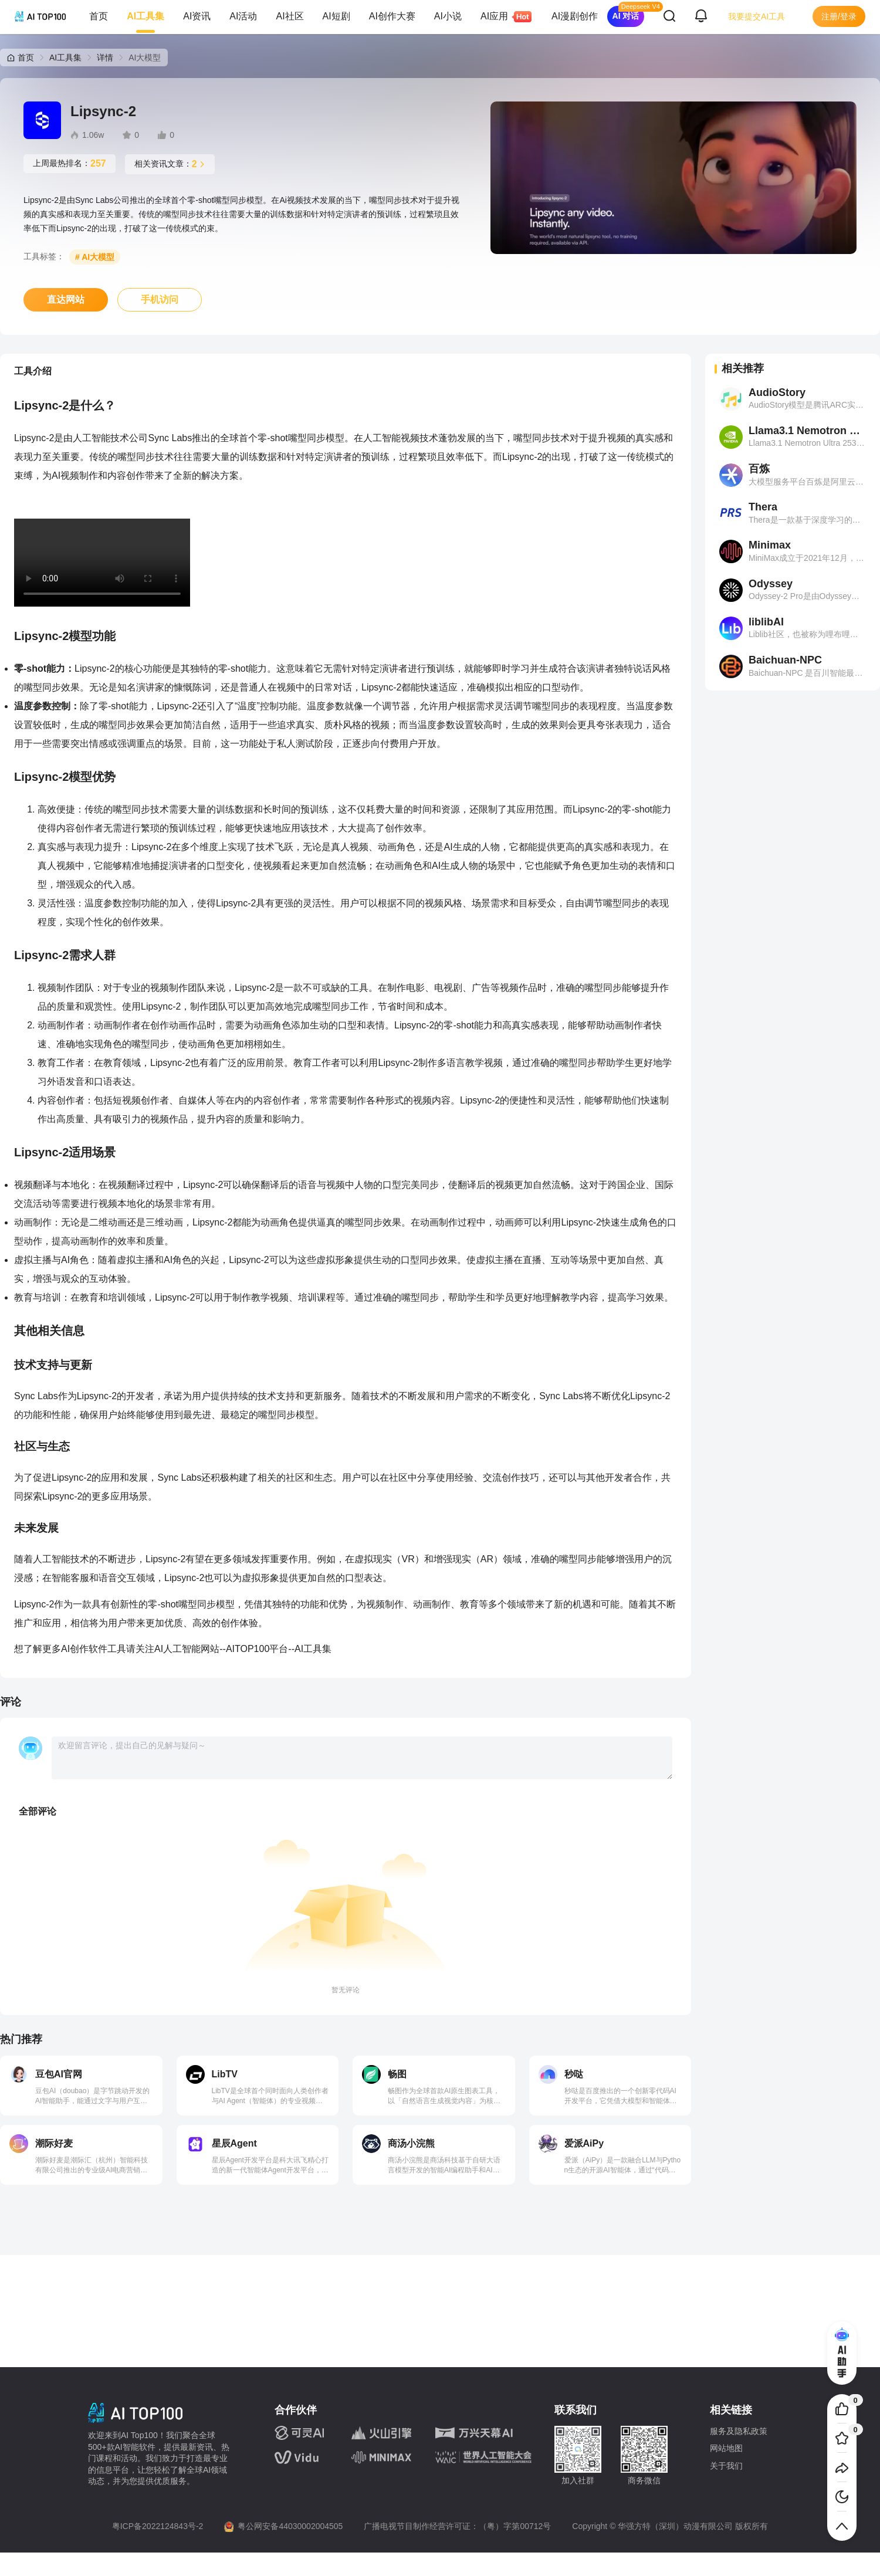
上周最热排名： (69, 164)
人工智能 (182, 1649)
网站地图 (726, 2448)
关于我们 (726, 2465)
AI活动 (243, 16)
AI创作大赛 (392, 16)
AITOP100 (247, 1649)
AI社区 (289, 16)
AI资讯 (197, 16)
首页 (98, 16)
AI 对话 (625, 16)
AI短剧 (336, 16)
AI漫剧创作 (574, 16)
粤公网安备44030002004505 (290, 2526)
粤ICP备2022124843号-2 (158, 2526)
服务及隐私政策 (738, 2431)
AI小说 (448, 16)
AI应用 (498, 16)
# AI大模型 (94, 257)
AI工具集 (145, 16)
